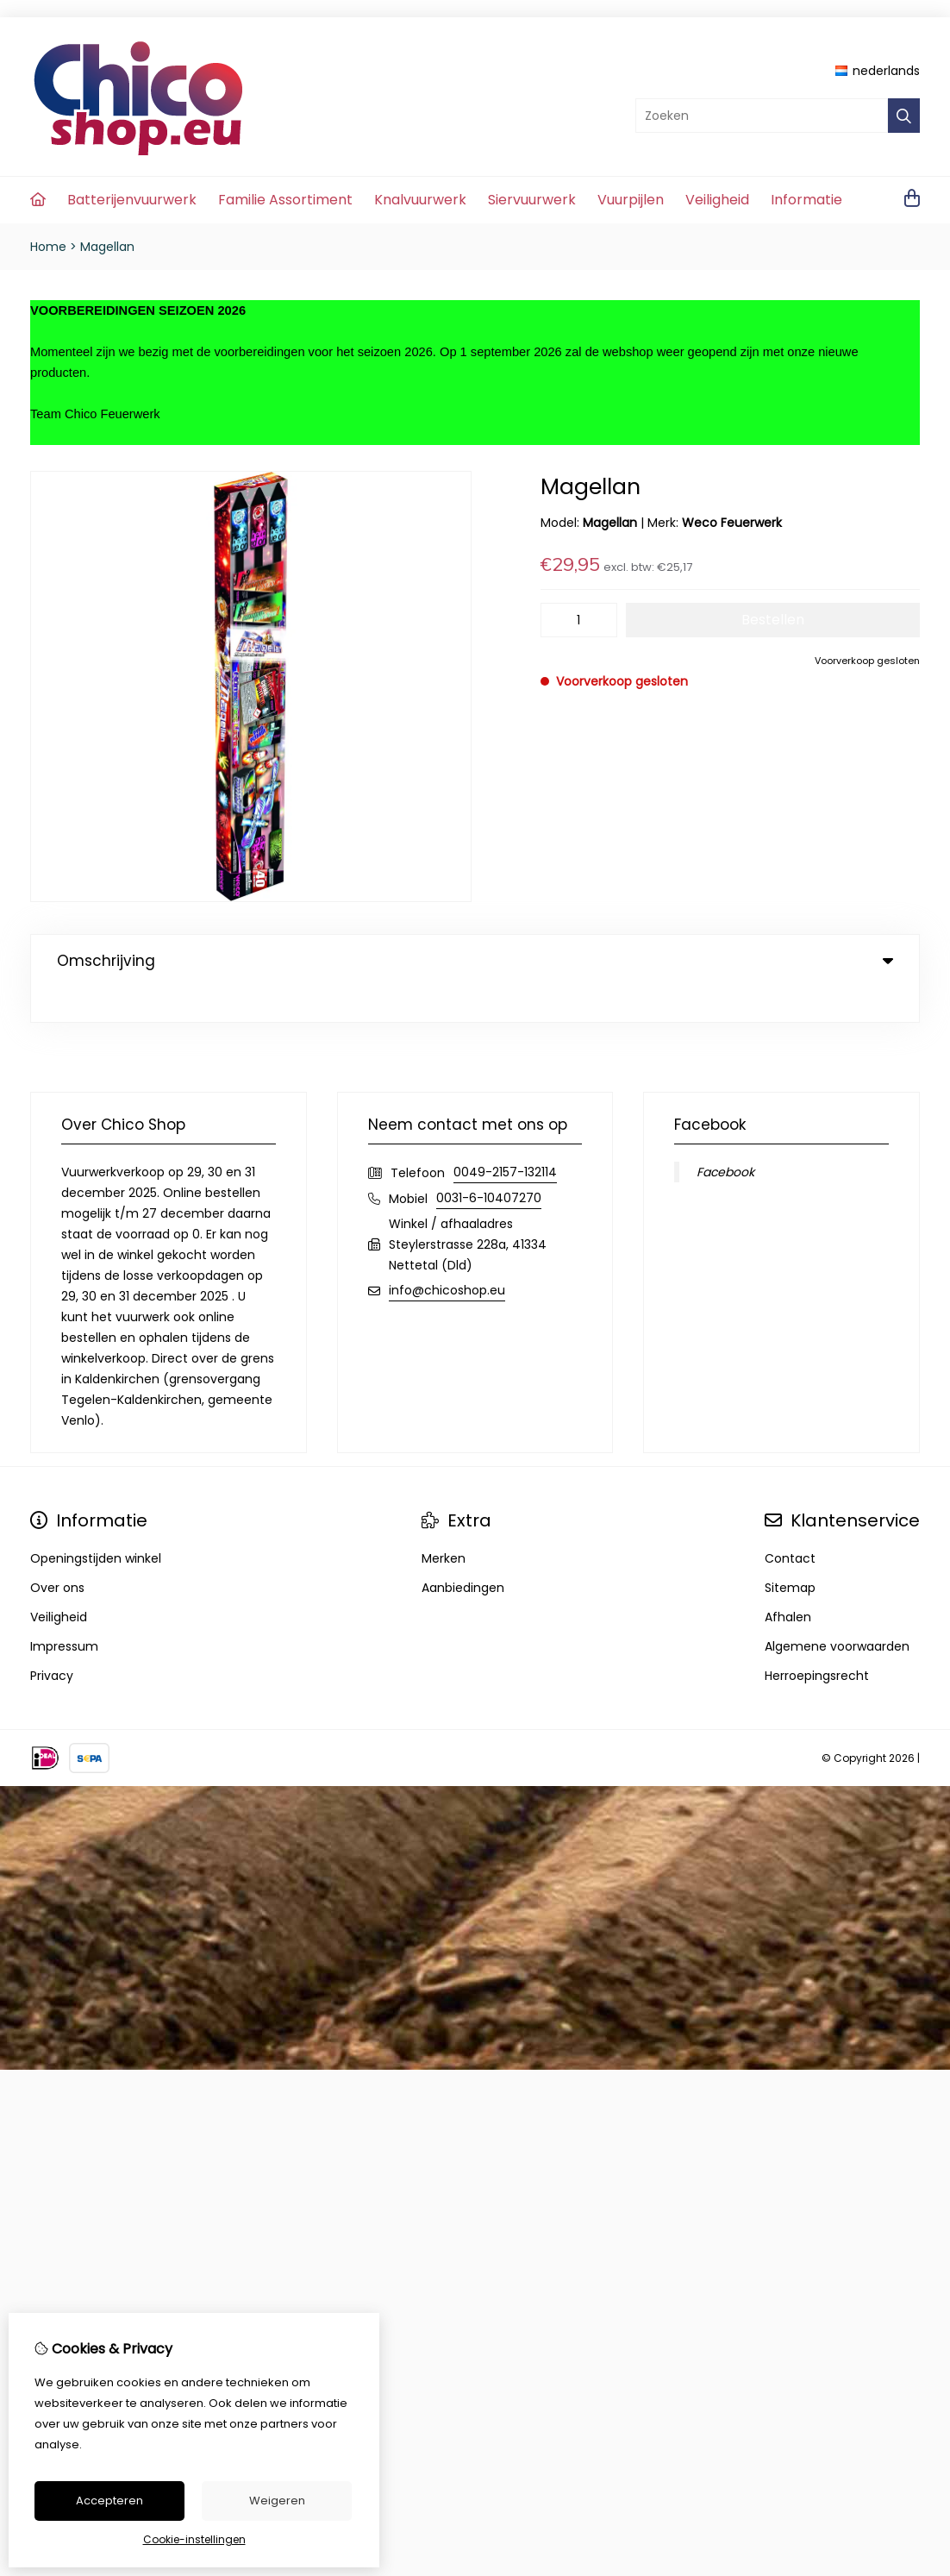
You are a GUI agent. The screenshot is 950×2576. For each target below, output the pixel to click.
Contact (790, 1523)
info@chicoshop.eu (447, 1254)
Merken (444, 1523)
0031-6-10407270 (488, 1162)
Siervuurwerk (532, 200)
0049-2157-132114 (505, 1136)
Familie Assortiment (285, 200)
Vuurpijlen (630, 200)
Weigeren (277, 2500)
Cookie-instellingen (194, 2539)
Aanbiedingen (463, 1552)
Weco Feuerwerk (732, 522)
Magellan (107, 246)
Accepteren (109, 2500)
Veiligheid (717, 200)
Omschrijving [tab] (475, 960)
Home (48, 246)
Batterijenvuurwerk (132, 200)
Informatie (806, 200)
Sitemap (790, 1552)
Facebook (725, 1136)
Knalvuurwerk (420, 200)
